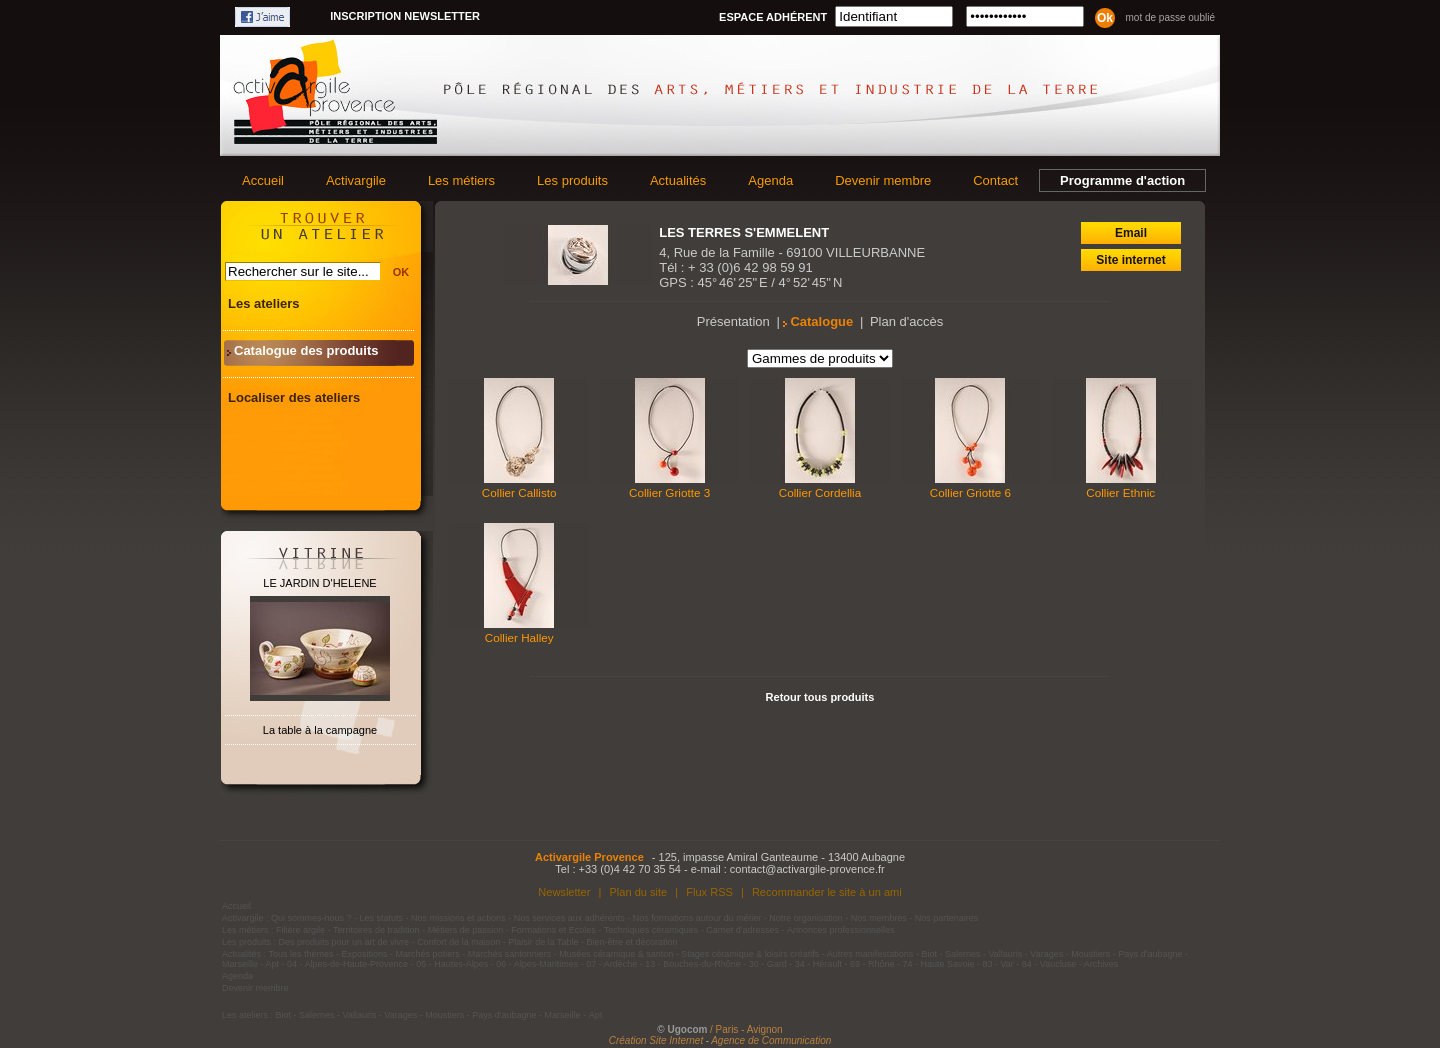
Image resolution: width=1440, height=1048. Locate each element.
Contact (995, 180)
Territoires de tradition (376, 930)
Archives (1101, 964)
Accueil (263, 180)
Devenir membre (883, 180)
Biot (929, 954)
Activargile (356, 180)
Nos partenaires (947, 918)
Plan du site (638, 892)
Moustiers (1090, 954)
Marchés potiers (428, 954)
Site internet (1130, 260)
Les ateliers (264, 303)
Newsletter (564, 892)
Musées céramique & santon (616, 954)
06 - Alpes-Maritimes (537, 964)
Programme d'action (1122, 180)
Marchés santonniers (510, 954)
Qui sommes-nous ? (311, 918)
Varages (1046, 954)
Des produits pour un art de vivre (344, 942)
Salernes (963, 954)
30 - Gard (768, 964)
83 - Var (997, 964)
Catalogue (821, 321)
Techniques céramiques (651, 930)
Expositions (365, 954)
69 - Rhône (872, 964)
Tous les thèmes (301, 954)
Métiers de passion (467, 930)
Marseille (240, 964)
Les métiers (461, 180)
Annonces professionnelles (841, 930)
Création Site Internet (656, 1040)
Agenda (770, 180)
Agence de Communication (771, 1040)
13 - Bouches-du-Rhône (693, 964)
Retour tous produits (820, 697)
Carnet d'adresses (742, 930)
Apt (273, 964)
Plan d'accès (906, 321)
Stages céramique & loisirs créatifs (750, 954)
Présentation (733, 321)
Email (1131, 233)
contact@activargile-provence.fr (807, 869)
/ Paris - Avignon (746, 1029)
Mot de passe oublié (1170, 17)
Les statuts (382, 918)
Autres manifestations (870, 954)
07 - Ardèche (611, 964)
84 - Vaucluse (1049, 964)
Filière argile (300, 930)
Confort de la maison (458, 942)
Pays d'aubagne (1150, 954)
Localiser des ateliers (294, 397)
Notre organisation (806, 918)
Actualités (678, 180)
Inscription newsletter (405, 16)
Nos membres (879, 918)
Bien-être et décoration (632, 942)
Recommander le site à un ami (827, 892)
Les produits (572, 180)
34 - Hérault (818, 964)
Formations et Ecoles (553, 930)
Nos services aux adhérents (569, 918)
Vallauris (1005, 954)
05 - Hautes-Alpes (452, 964)
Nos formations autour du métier (697, 918)
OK (401, 272)
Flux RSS (709, 892)
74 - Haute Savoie (938, 964)
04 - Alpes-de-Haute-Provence (347, 964)
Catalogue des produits (306, 350)
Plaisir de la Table (543, 942)
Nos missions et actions (458, 918)
